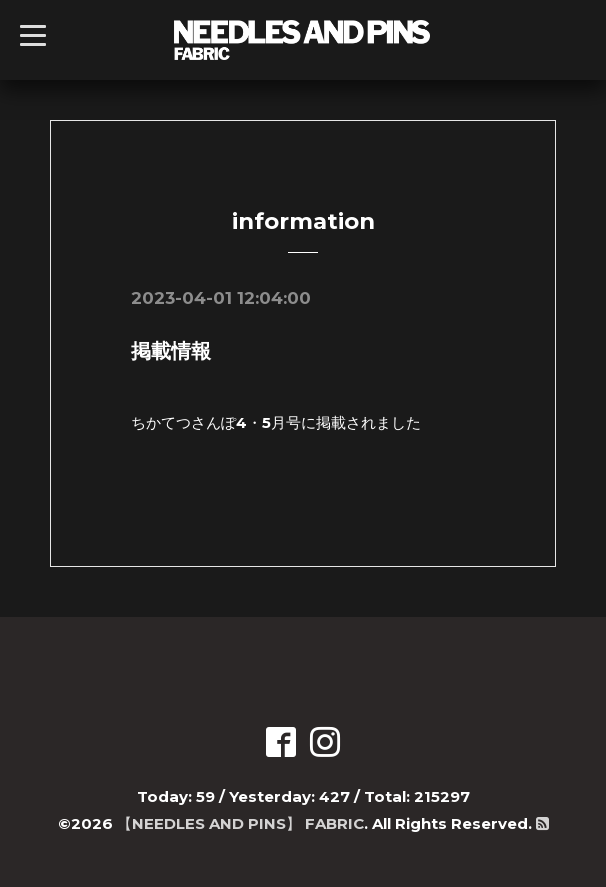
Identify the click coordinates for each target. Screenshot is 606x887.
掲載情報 (171, 351)
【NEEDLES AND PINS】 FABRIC (240, 823)
